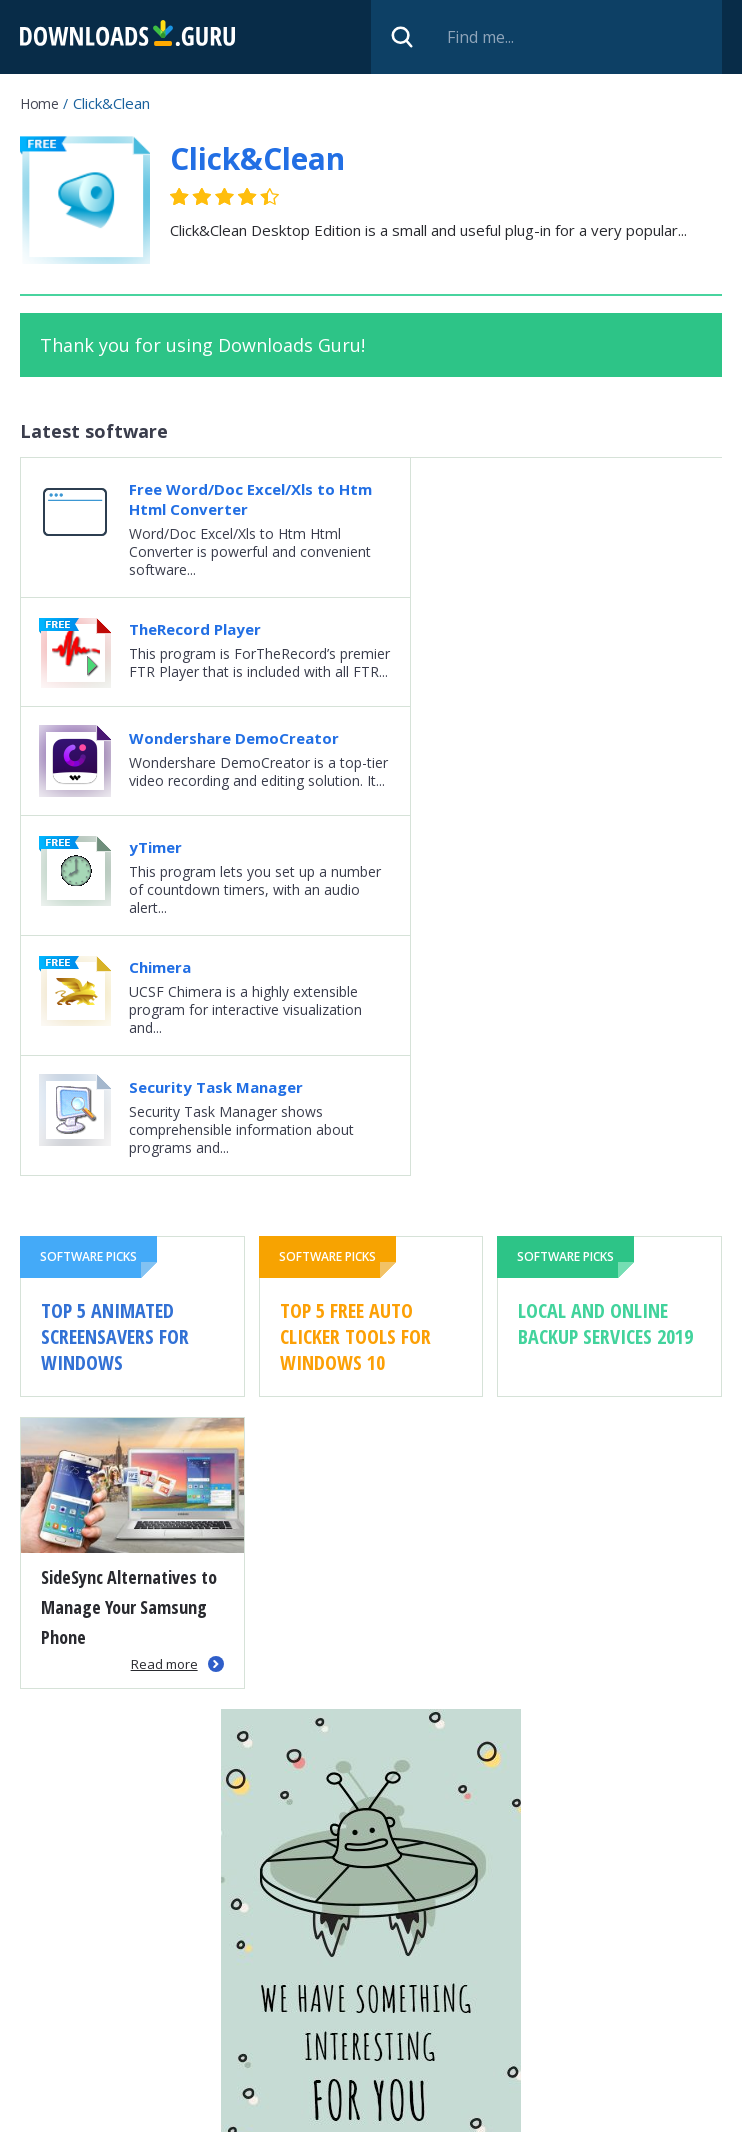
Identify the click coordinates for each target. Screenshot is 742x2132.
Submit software (301, 2108)
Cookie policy (500, 2108)
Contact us (605, 2108)
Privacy (407, 2108)
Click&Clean (257, 158)
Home (39, 103)
